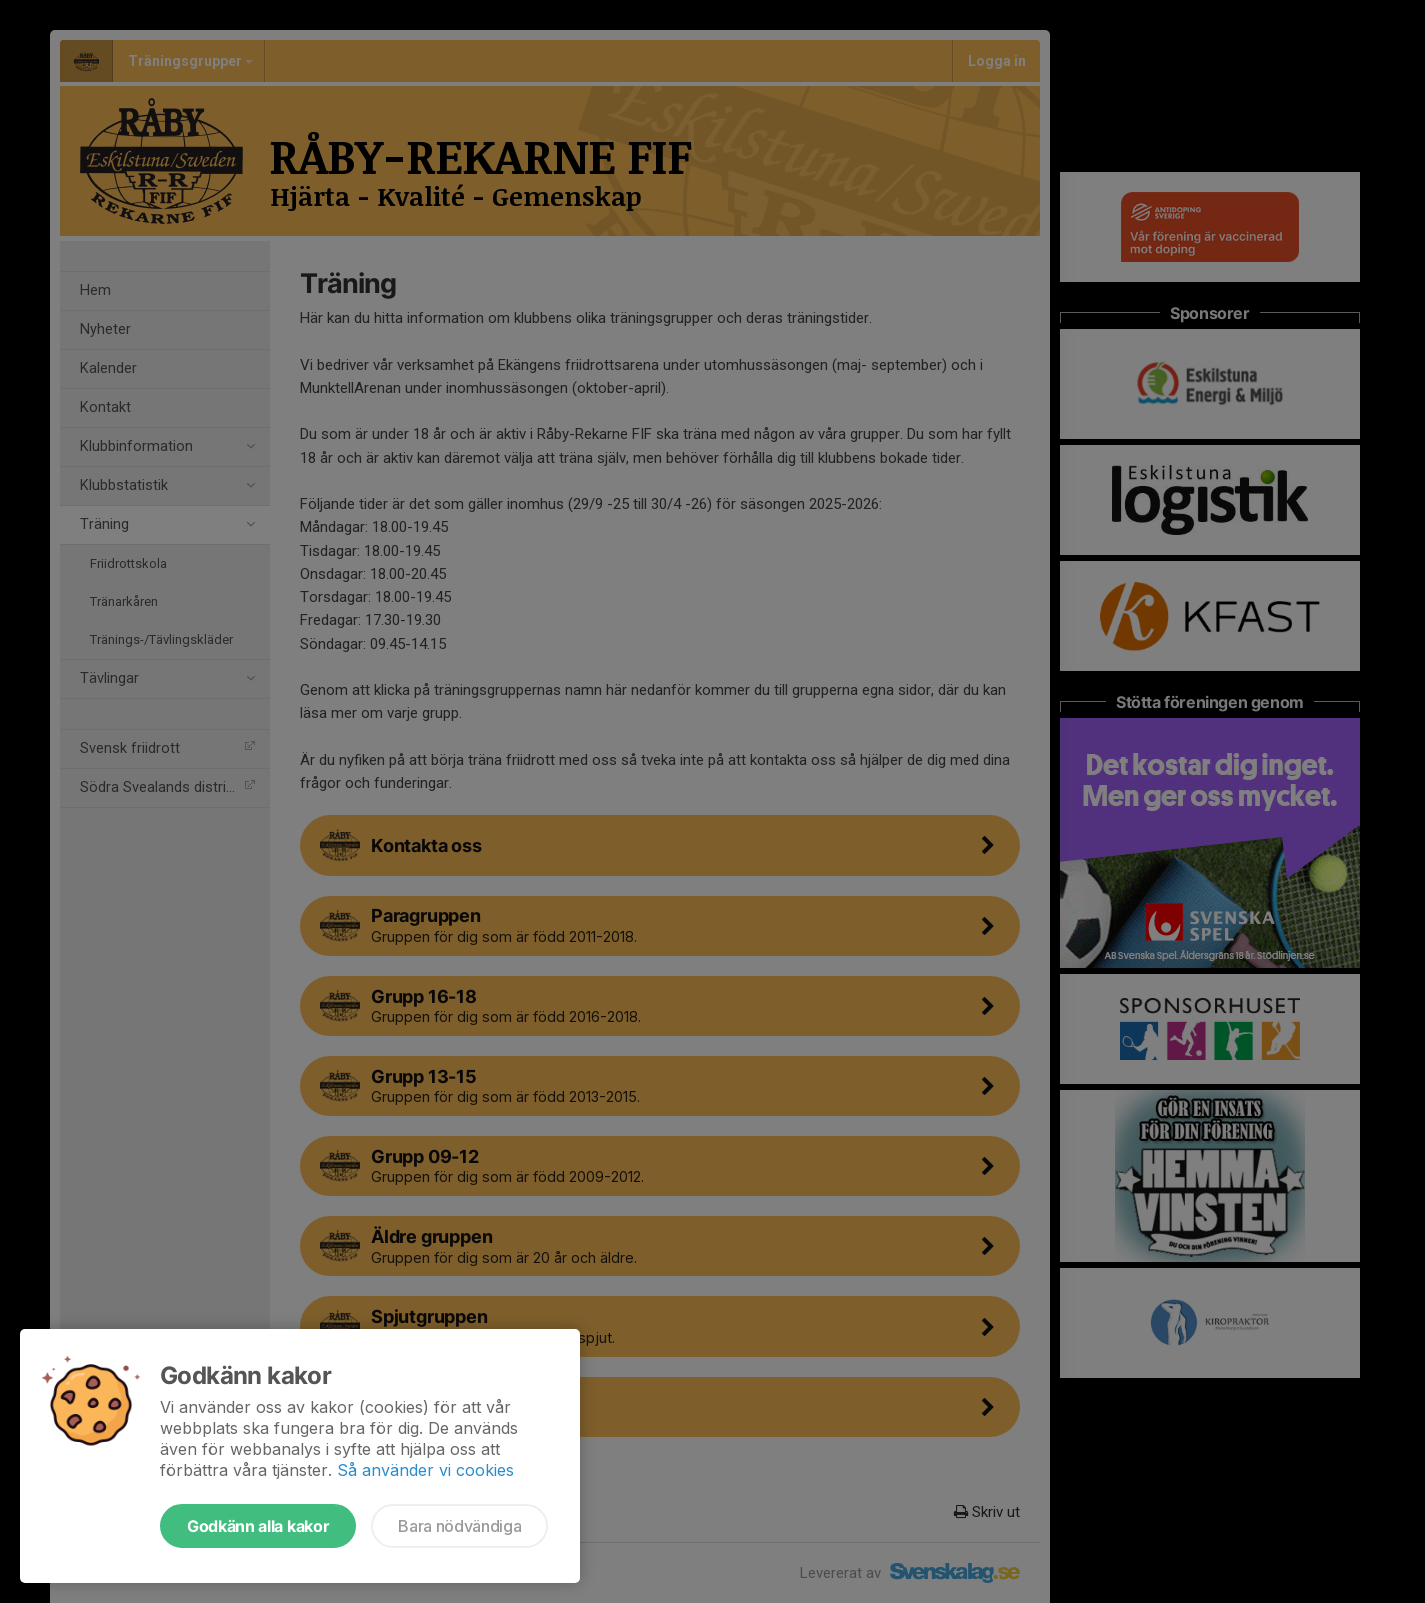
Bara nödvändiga (459, 1526)
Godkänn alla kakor (258, 1526)
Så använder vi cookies (425, 1470)
